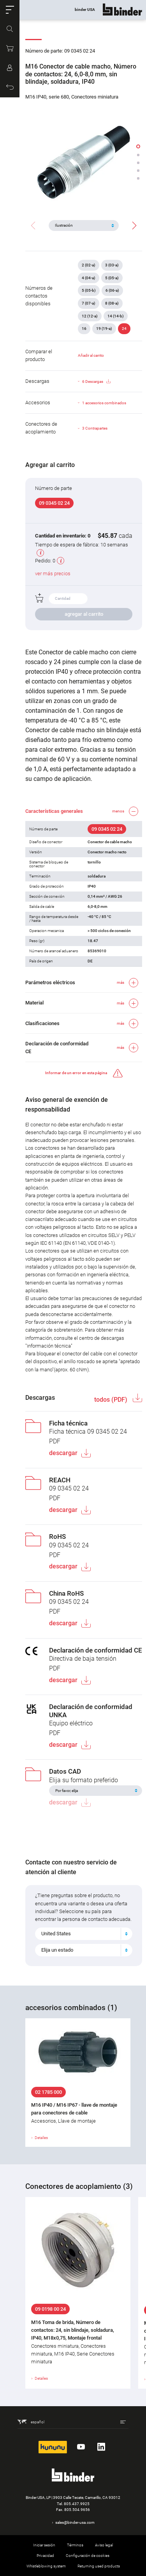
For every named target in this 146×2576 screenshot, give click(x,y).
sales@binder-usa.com (75, 2522)
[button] (9, 9)
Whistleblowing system (46, 2566)
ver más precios (52, 573)
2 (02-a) (88, 265)
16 (84, 328)
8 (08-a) (112, 303)
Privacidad (45, 2555)
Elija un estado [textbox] (57, 1950)
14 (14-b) (115, 316)
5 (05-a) (112, 278)
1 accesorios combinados (104, 403)
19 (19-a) (104, 328)
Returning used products (98, 2566)
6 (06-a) (112, 290)
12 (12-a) (90, 316)
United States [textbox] (56, 1933)
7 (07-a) (88, 303)
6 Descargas (96, 382)
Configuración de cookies (87, 2555)
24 (124, 328)
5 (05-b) (89, 290)
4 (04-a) (88, 278)
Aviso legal (104, 2545)
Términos (75, 2545)
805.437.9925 (77, 2504)
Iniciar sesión (44, 2545)
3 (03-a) (112, 265)
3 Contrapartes (94, 428)
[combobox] (83, 1934)
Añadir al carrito (91, 355)
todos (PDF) (111, 1399)
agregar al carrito (84, 614)
